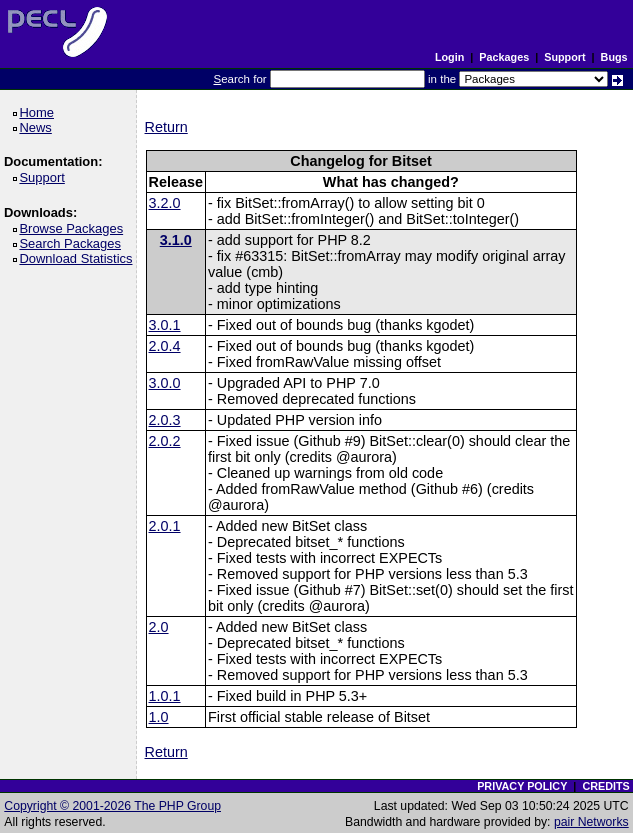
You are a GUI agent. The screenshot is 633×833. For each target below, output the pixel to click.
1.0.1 (165, 696)
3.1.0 (176, 240)
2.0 (159, 627)
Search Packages (73, 243)
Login (449, 57)
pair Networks (591, 822)
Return (166, 127)
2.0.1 (165, 526)
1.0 (159, 717)
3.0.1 (165, 325)
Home (39, 112)
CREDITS (605, 786)
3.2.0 (165, 203)
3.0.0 (165, 383)
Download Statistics (79, 258)
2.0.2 (165, 441)
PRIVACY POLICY (522, 786)
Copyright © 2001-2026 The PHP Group (112, 806)
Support (564, 57)
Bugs (614, 57)
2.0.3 (165, 420)
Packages (504, 57)
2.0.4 (165, 346)
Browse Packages (74, 228)
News (38, 127)
